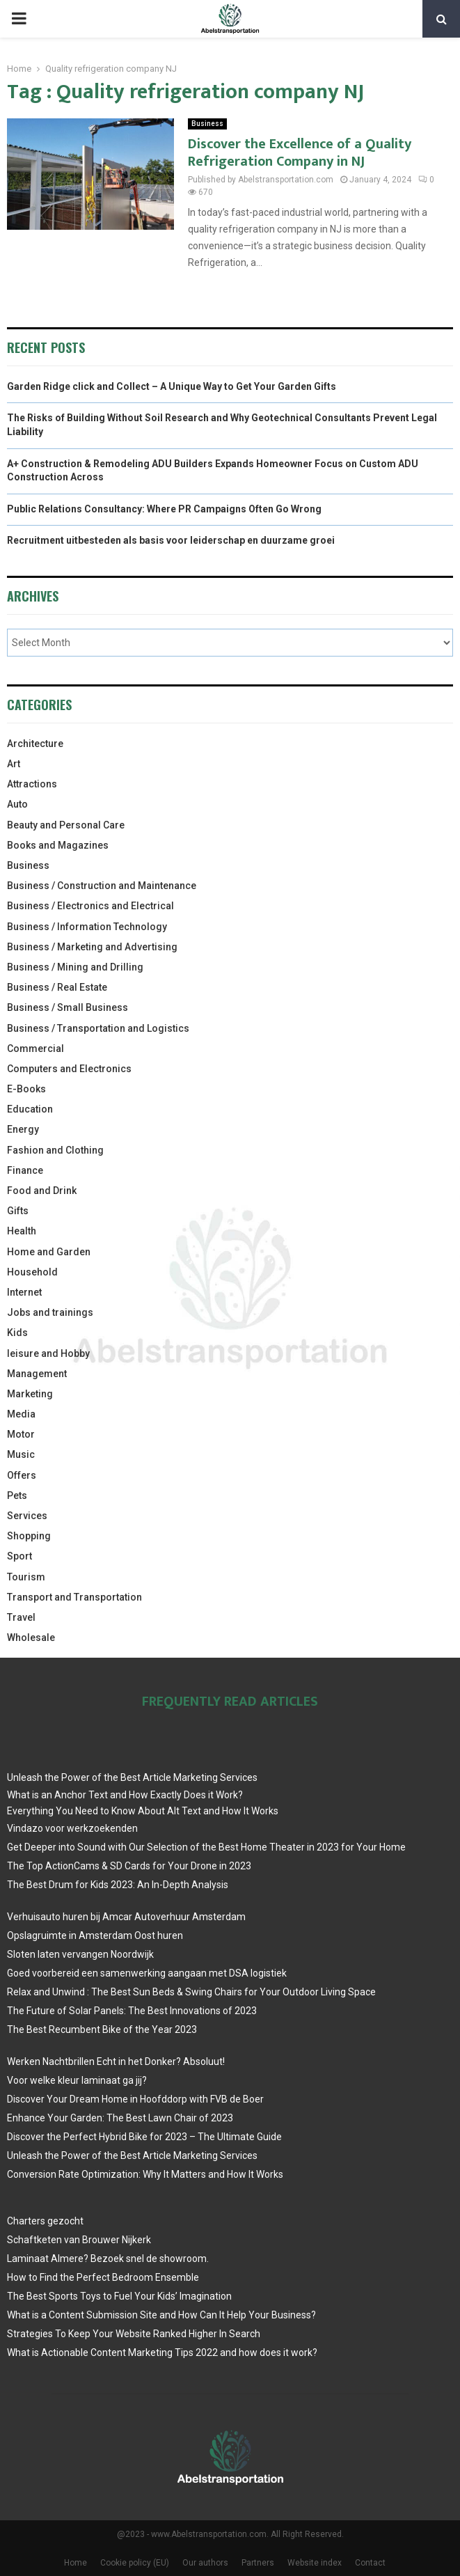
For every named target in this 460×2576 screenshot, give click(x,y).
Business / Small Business (67, 1007)
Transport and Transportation (74, 1597)
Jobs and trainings (50, 1312)
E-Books (26, 1088)
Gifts (18, 1210)
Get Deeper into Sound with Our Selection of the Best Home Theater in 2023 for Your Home (206, 1847)
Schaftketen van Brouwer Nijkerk (79, 2239)
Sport (19, 1556)
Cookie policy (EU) (134, 2563)
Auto (17, 804)
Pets (17, 1495)
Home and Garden (48, 1251)
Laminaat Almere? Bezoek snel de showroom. (108, 2258)
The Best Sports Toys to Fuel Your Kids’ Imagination (119, 2296)
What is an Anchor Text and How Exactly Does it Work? (125, 1794)
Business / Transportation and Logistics (98, 1028)
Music (21, 1454)
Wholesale (31, 1637)
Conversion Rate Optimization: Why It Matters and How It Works (145, 2174)
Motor (21, 1434)
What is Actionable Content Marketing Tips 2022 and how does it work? (162, 2352)
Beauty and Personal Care (66, 825)
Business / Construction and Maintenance (101, 885)
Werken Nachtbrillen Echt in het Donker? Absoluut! (116, 2061)
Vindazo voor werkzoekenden (72, 1828)
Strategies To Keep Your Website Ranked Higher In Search (133, 2333)
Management (37, 1373)
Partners (257, 2563)
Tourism (26, 1576)
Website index (314, 2563)
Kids (17, 1332)
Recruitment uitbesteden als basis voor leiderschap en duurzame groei (171, 540)
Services (27, 1515)
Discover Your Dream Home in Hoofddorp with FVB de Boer (135, 2099)
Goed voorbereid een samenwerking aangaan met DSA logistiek (147, 1973)
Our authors (205, 2563)
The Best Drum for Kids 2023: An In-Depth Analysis (117, 1884)
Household (32, 1272)
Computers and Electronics (69, 1068)
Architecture (35, 743)
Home (75, 2563)
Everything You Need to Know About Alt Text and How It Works (142, 1810)
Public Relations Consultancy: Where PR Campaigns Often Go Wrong (164, 509)
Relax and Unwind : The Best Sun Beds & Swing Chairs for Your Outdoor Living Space (191, 1991)
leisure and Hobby (48, 1353)
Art (13, 763)
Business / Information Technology (87, 926)
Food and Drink (42, 1190)
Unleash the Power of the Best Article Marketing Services (132, 1777)
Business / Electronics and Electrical (90, 905)
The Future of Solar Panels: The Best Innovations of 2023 (132, 2010)
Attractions (32, 784)
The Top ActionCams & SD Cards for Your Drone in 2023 (129, 1865)
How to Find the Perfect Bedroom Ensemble (103, 2277)
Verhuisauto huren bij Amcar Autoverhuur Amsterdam (126, 1916)
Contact (370, 2563)
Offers (21, 1475)
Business (207, 123)
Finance (25, 1170)
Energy (23, 1129)
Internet (24, 1292)
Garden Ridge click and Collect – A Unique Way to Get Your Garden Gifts (171, 386)
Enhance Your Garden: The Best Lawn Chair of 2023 (120, 2117)
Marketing (30, 1393)
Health (21, 1230)
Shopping (29, 1535)
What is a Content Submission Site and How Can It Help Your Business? (161, 2314)
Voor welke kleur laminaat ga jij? (77, 2080)
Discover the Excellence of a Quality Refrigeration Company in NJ (299, 152)
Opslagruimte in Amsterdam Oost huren (95, 1935)
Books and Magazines (58, 845)
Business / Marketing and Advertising (92, 946)
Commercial (35, 1048)
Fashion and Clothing (55, 1150)
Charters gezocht (45, 2220)
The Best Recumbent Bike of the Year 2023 (102, 2029)
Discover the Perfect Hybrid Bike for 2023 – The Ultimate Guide (144, 2136)
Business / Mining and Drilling (75, 967)
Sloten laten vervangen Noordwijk (80, 1954)
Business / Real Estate (57, 987)
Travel (21, 1617)
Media (21, 1414)
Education (30, 1109)
